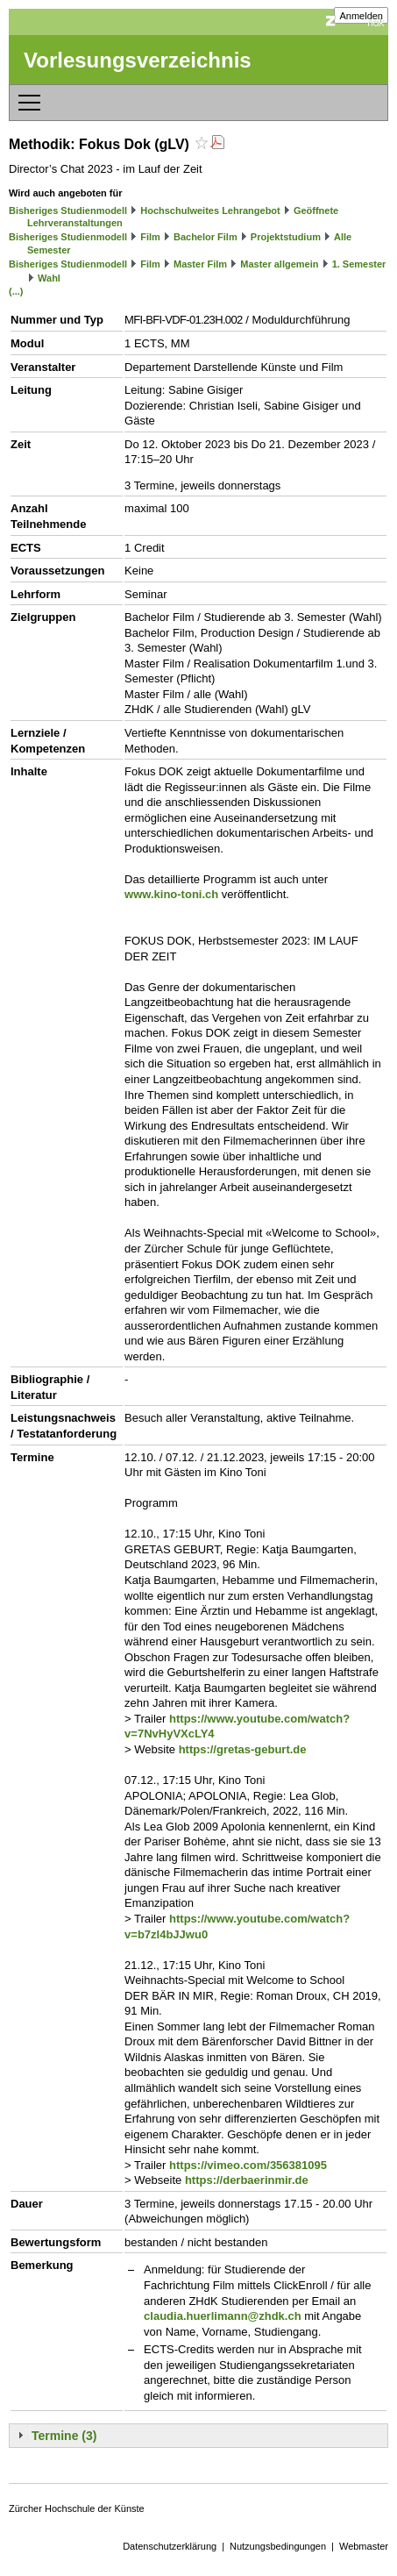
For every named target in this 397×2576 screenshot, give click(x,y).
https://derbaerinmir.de (246, 2180)
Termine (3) (64, 2436)
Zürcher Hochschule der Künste (77, 2508)
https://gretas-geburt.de (243, 1749)
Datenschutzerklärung (169, 2546)
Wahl (49, 278)
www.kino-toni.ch (171, 894)
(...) (16, 291)
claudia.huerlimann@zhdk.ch (222, 2316)
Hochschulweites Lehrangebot (210, 210)
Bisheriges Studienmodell (68, 210)
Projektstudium (286, 237)
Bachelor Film (205, 237)
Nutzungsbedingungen (278, 2546)
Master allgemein (279, 264)
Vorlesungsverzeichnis (138, 60)
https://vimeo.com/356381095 (248, 2165)
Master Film (200, 264)
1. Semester (359, 264)
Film (150, 237)
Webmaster (363, 2546)
